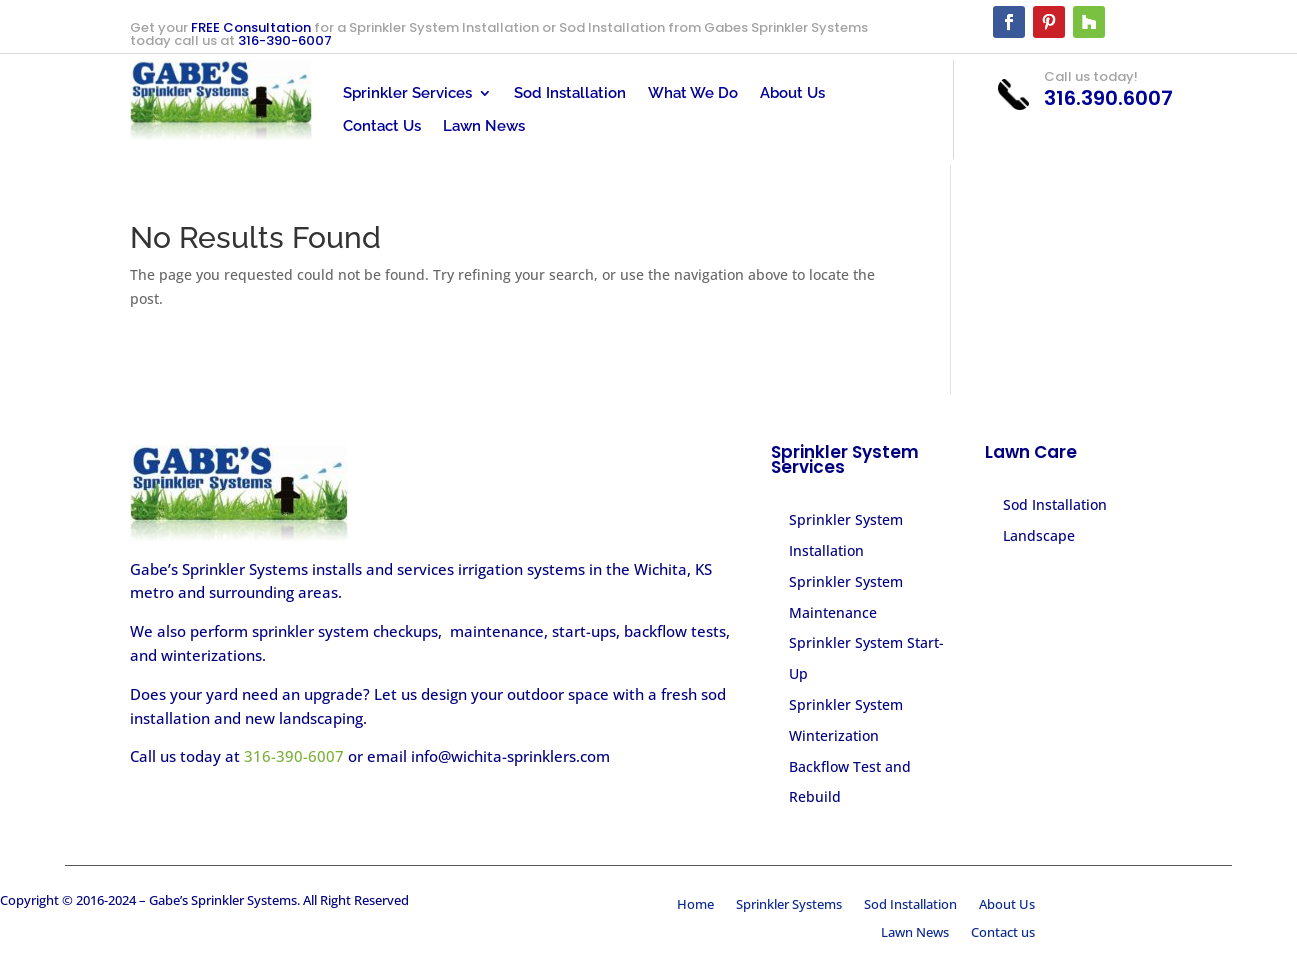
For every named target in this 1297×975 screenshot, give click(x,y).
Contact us (1003, 934)
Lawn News (484, 126)
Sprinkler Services (407, 93)
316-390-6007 (285, 40)
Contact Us (382, 126)
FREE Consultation (251, 27)
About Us (792, 93)
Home (695, 906)
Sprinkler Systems (789, 906)
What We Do (693, 93)
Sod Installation (570, 93)
